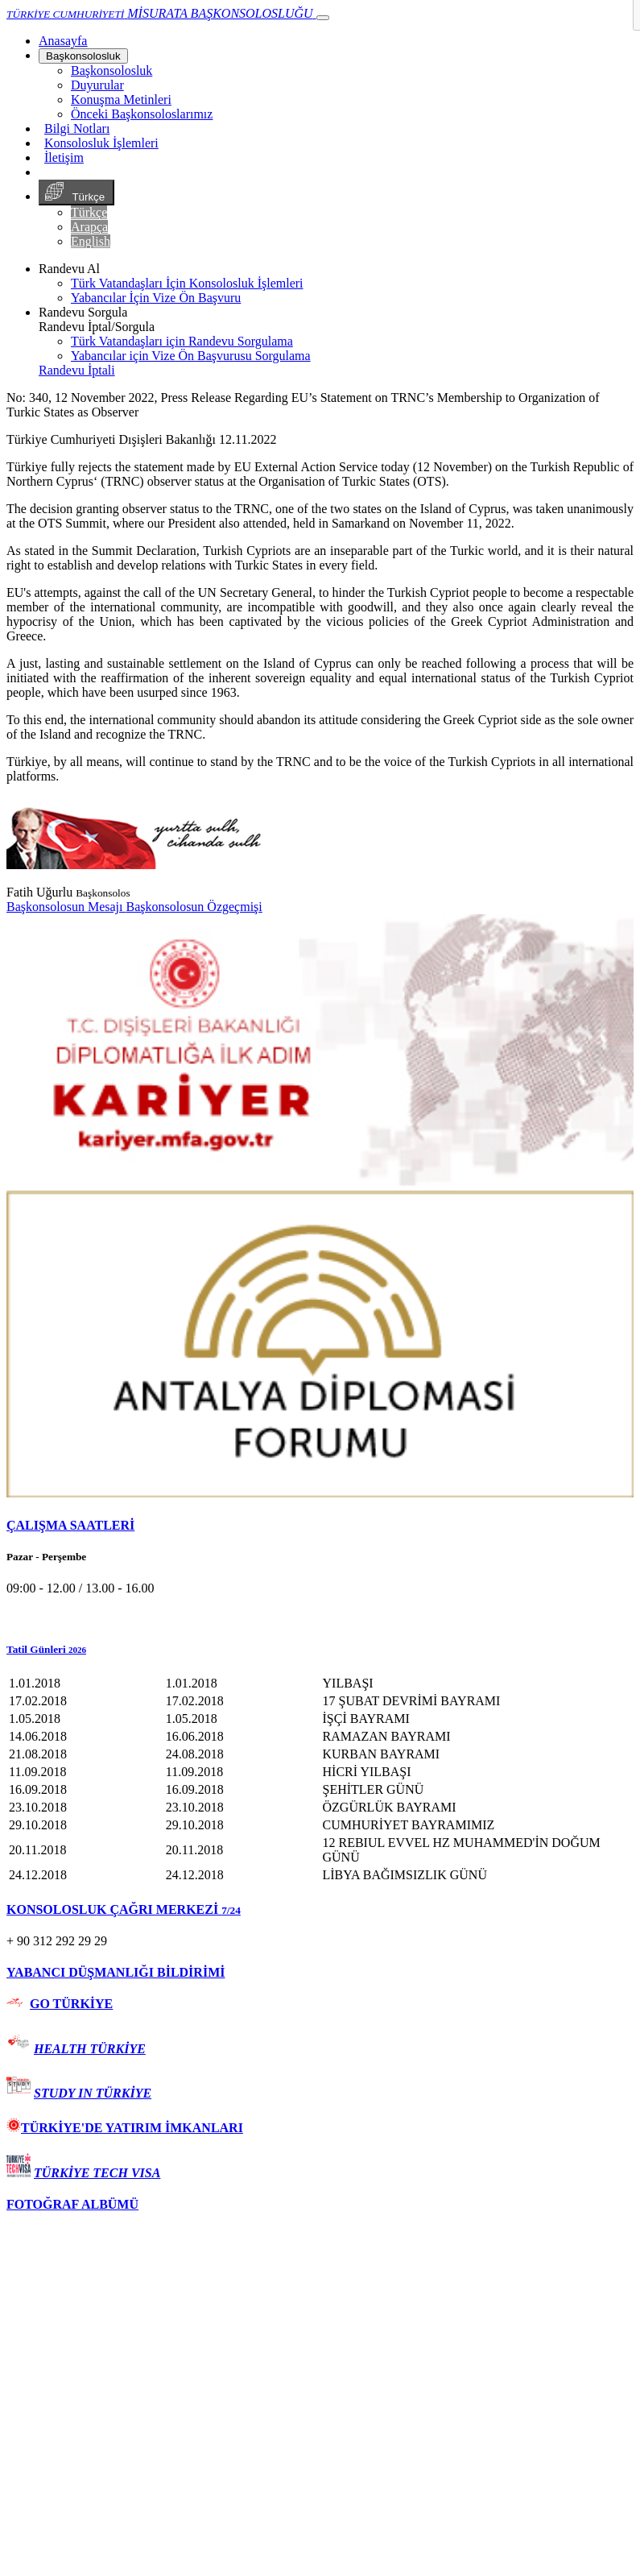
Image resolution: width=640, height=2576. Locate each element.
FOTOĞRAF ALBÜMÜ (72, 2204)
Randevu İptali (77, 370)
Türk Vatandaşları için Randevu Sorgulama (182, 341)
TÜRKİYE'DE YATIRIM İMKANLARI (124, 2128)
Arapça (89, 227)
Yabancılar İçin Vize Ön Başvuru (156, 297)
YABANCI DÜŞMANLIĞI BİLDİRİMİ (115, 1972)
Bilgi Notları (76, 128)
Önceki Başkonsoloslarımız (142, 114)
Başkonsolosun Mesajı (66, 906)
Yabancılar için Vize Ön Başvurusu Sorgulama (191, 355)
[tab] (320, 1525)
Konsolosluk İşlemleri (101, 143)
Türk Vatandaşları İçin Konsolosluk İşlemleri (187, 283)
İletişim (64, 157)
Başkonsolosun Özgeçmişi (194, 906)
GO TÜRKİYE (71, 2004)
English (90, 241)
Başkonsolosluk (83, 56)
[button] (320, 1649)
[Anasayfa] (63, 41)
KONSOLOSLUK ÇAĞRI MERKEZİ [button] (123, 1909)
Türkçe (76, 192)
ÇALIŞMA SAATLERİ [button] (70, 1525)
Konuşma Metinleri (121, 99)
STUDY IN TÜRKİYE (92, 2093)
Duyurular (97, 85)
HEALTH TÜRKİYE (90, 2049)
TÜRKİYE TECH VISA (97, 2173)
